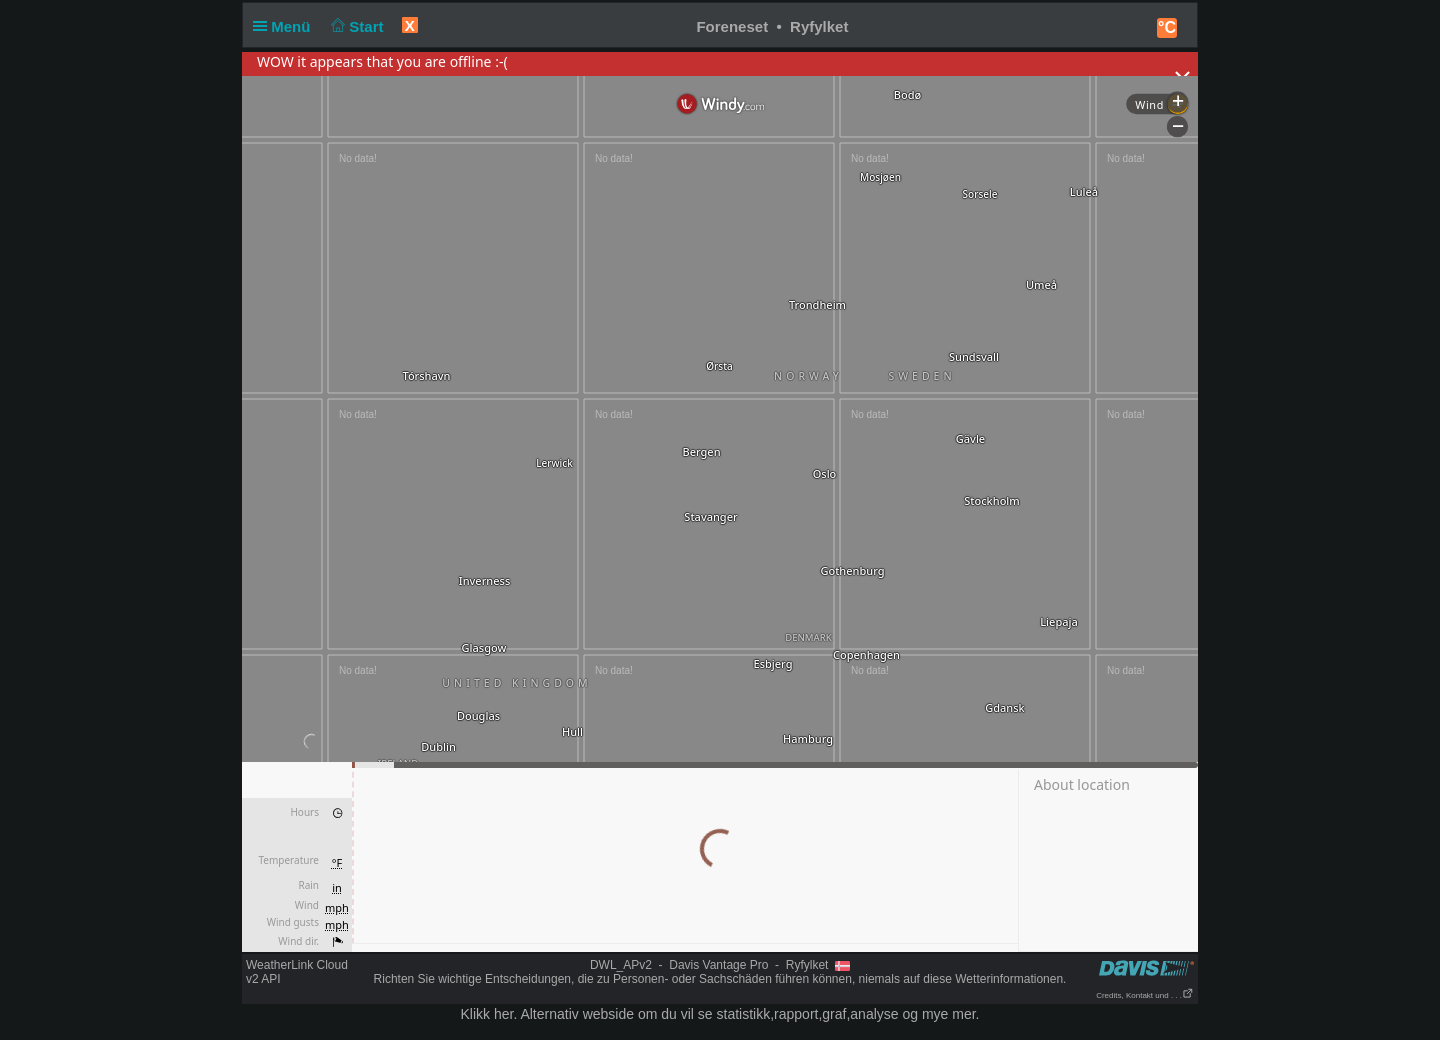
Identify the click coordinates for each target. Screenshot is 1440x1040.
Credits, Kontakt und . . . (1145, 995)
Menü (286, 26)
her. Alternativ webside (564, 1014)
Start (355, 26)
